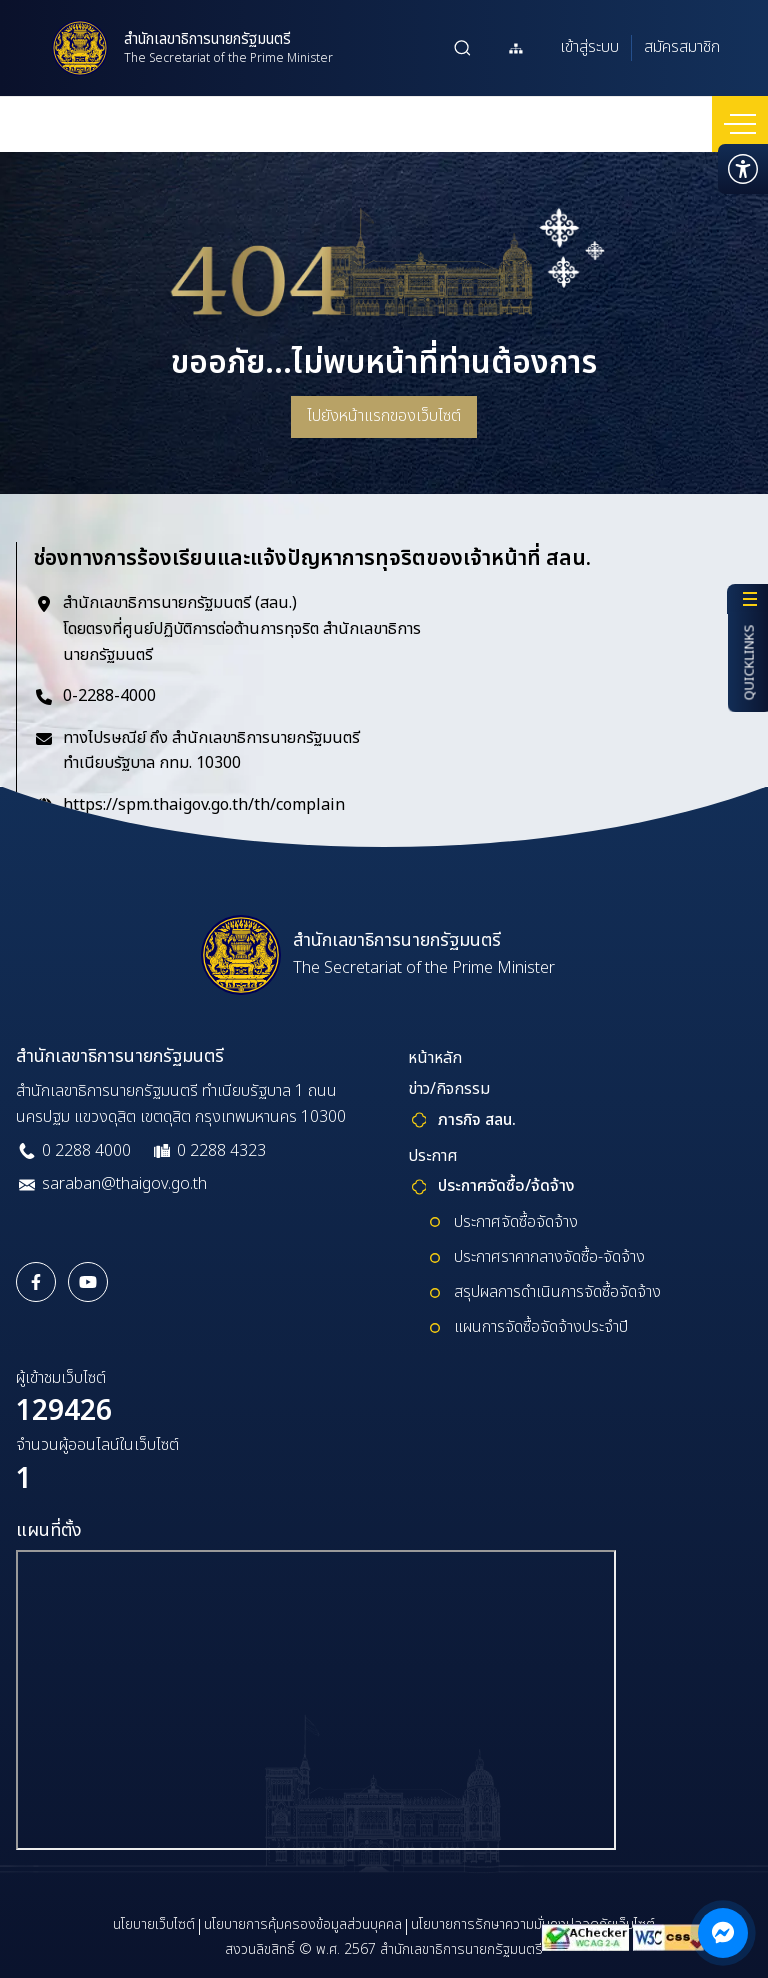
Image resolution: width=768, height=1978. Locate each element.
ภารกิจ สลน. (477, 1120)
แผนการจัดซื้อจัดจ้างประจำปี (541, 1327)
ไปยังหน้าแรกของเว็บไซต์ (384, 416)
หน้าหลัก (435, 1058)
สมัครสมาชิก (682, 47)
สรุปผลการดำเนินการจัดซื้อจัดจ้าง (557, 1292)
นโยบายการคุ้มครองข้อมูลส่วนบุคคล (303, 1924)
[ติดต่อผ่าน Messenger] (723, 1933)
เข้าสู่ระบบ (589, 47)
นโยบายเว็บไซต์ (154, 1924)
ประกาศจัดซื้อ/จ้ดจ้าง (506, 1186)
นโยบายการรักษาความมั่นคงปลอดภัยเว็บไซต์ (533, 1924)
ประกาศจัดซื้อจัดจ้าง (516, 1222)
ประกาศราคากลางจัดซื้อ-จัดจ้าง (549, 1257)
